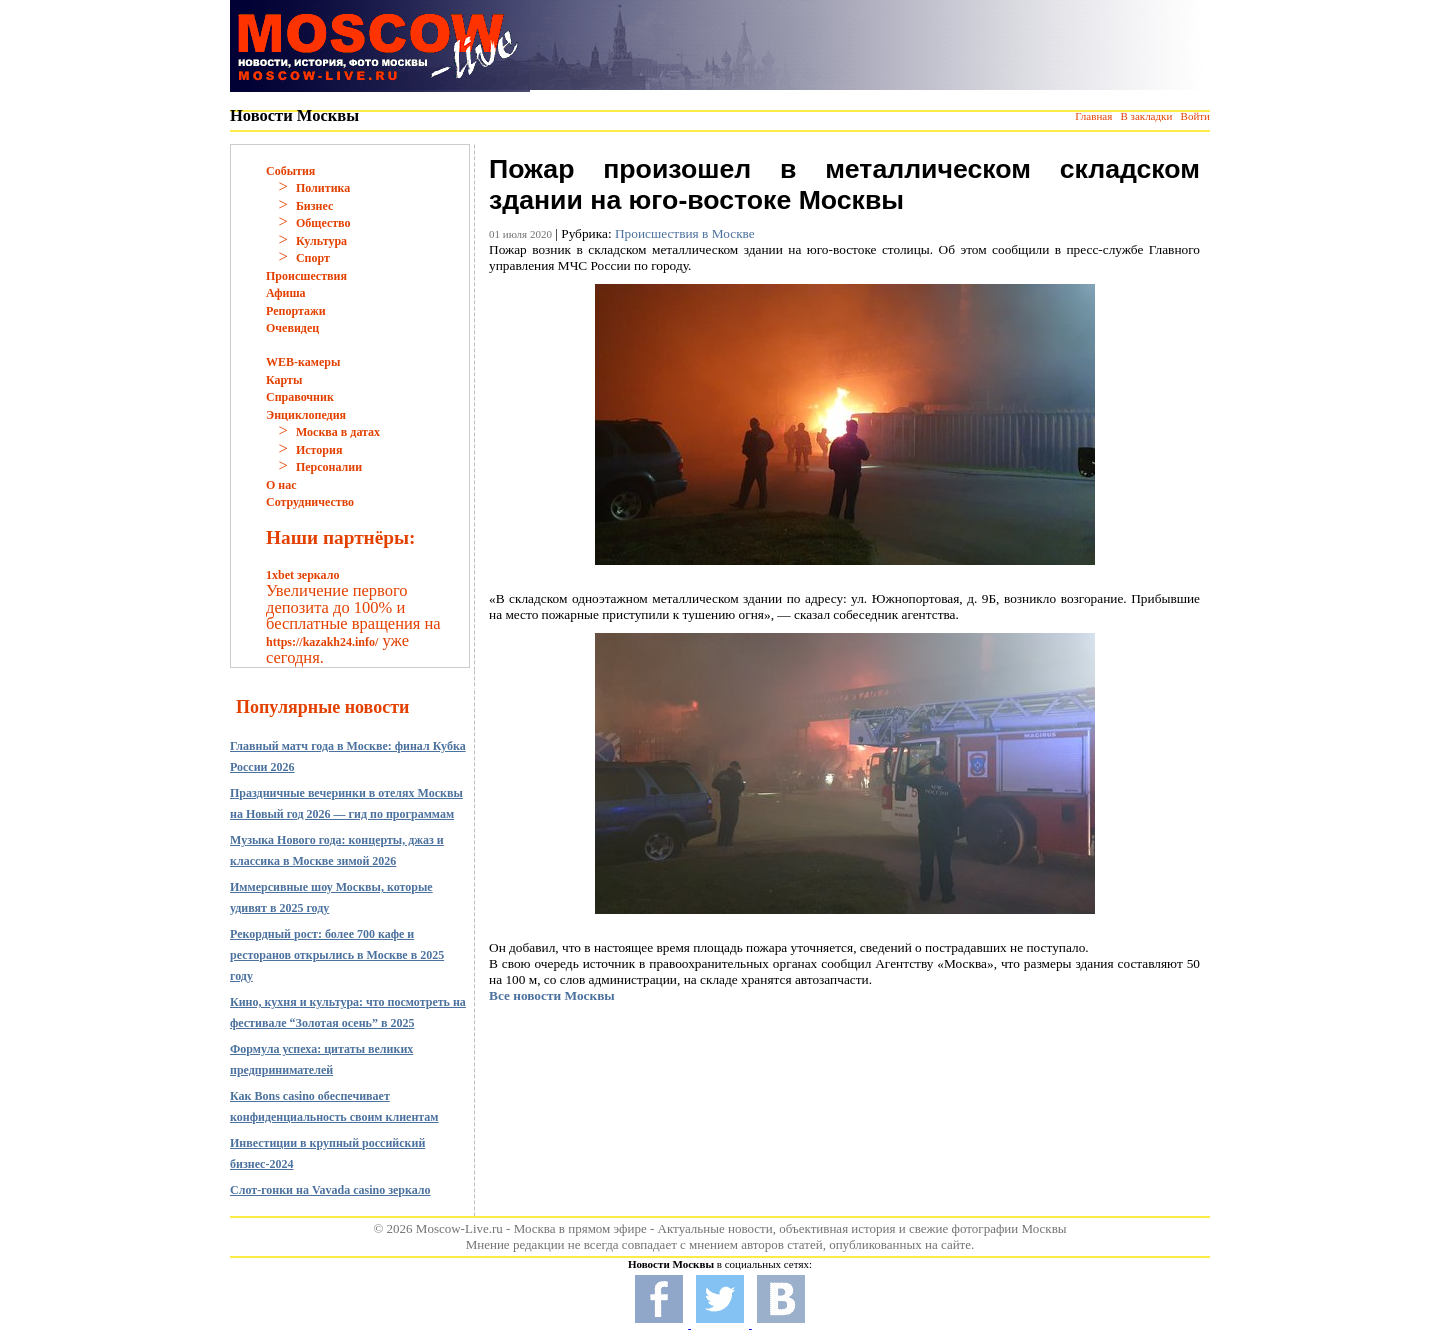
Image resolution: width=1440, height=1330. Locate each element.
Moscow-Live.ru (459, 1228)
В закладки (1146, 116)
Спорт (313, 258)
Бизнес (314, 206)
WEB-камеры (303, 362)
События (290, 171)
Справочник (300, 397)
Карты (284, 380)
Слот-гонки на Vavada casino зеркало (330, 1190)
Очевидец (292, 328)
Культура (321, 241)
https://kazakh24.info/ (322, 642)
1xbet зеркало (302, 575)
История (319, 450)
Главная (1093, 116)
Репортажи (296, 311)
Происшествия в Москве (685, 233)
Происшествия (306, 276)
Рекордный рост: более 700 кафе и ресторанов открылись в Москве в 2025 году (337, 955)
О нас (281, 485)
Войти (1195, 116)
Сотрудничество (310, 502)
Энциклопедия (306, 415)
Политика (323, 188)
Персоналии (329, 467)
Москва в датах (338, 432)
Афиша (286, 293)
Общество (323, 223)
